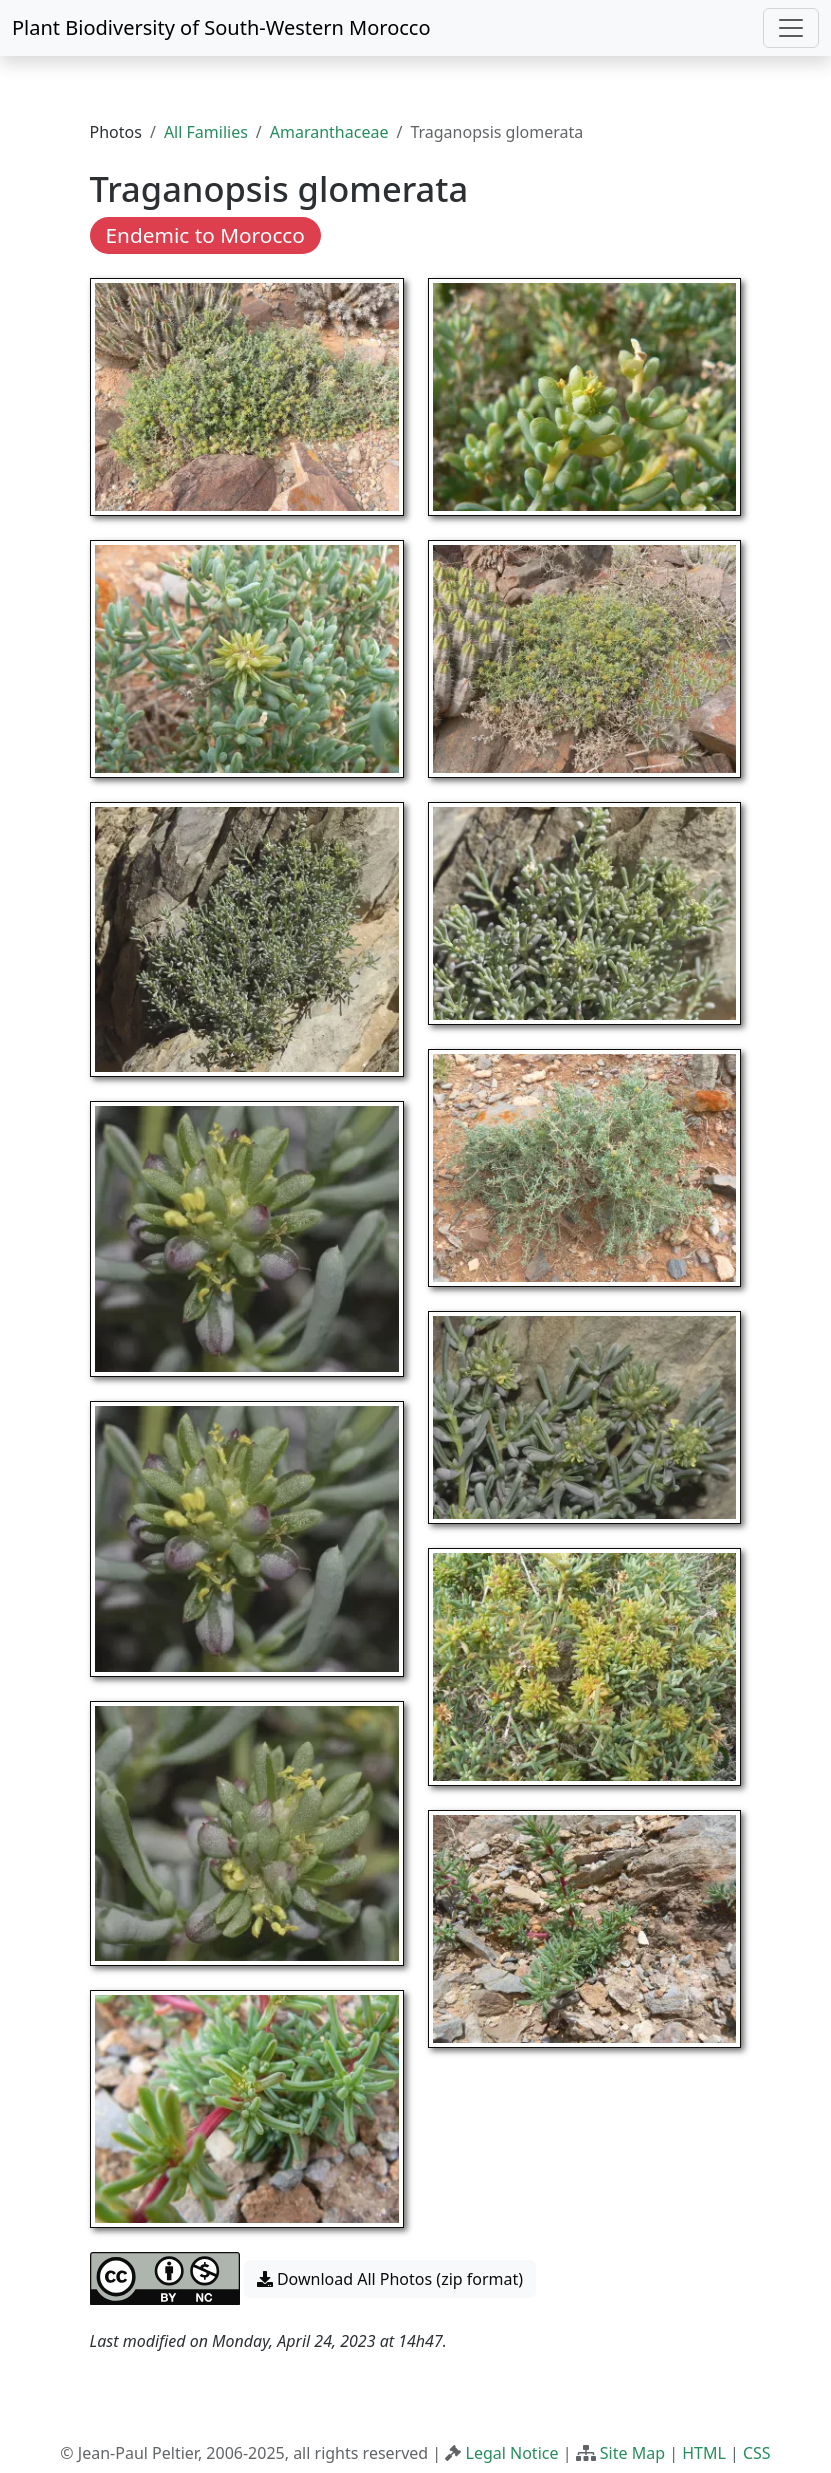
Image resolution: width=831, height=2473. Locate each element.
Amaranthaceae (329, 132)
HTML (704, 2453)
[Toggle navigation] (791, 28)
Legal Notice (512, 2453)
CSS (757, 2453)
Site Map (632, 2453)
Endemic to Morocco (205, 235)
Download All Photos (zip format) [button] (390, 2279)
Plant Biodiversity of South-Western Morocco (221, 27)
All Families (206, 132)
